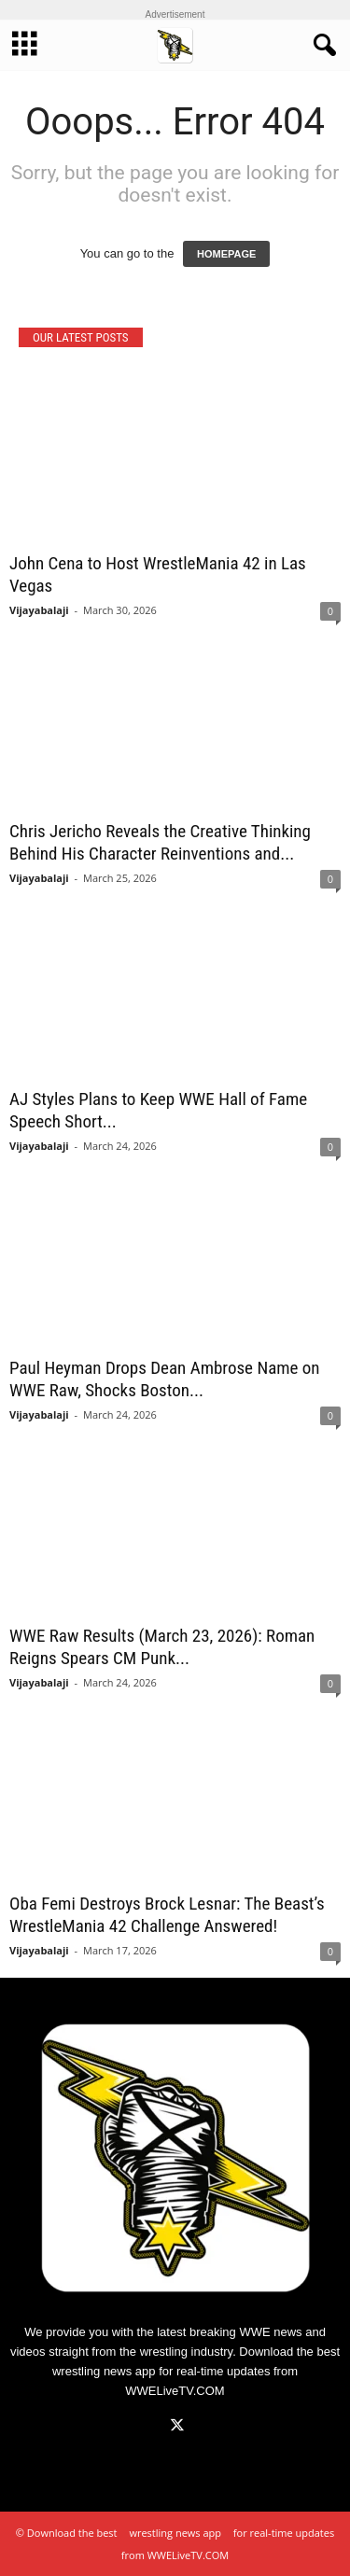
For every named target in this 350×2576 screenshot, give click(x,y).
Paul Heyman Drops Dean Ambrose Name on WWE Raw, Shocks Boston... (164, 1379)
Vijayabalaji (39, 610)
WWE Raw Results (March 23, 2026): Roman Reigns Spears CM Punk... (162, 1647)
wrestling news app (104, 2371)
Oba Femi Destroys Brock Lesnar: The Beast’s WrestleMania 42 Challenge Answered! (167, 1915)
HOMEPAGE (226, 253)
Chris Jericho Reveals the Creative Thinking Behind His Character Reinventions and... (160, 842)
